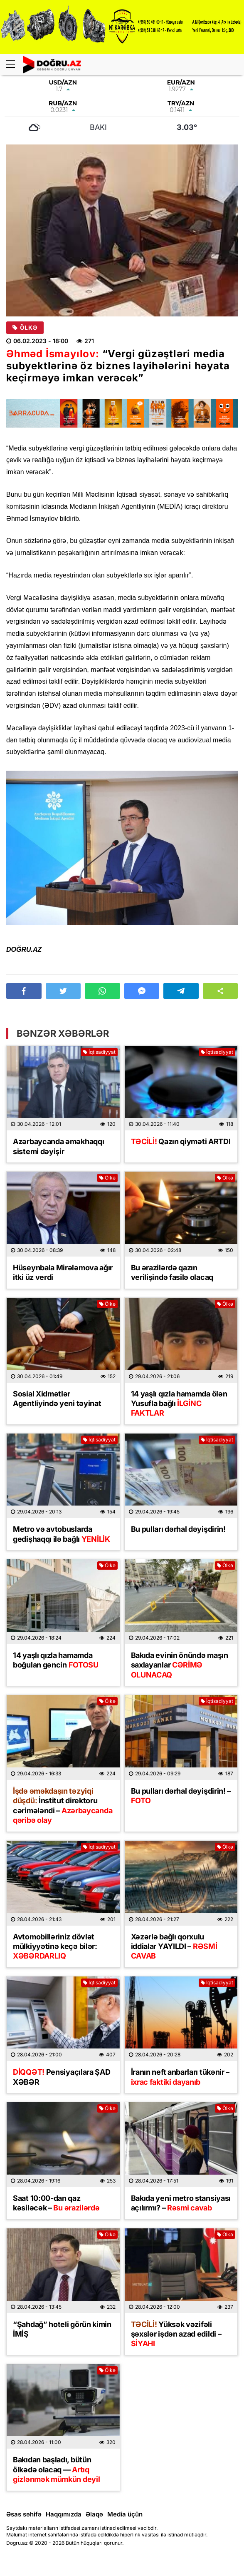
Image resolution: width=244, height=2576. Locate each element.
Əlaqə (94, 2514)
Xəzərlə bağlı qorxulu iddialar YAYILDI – (174, 1946)
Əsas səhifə (24, 2514)
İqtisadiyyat (99, 1052)
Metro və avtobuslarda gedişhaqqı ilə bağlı (61, 1534)
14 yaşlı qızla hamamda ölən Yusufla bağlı (179, 1403)
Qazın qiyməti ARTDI (181, 1141)
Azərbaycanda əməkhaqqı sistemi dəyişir (58, 1146)
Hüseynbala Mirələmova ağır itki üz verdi (63, 1272)
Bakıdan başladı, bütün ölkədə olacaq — (56, 2469)
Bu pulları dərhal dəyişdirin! (178, 1529)
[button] (220, 991)
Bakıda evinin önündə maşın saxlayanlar (179, 1665)
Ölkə (24, 328)
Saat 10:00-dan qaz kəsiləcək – (56, 2203)
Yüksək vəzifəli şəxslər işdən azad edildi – (176, 2334)
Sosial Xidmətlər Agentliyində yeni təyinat (57, 1398)
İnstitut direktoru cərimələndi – (62, 1805)
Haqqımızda (63, 2514)
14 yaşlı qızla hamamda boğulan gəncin (56, 1660)
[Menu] (14, 64)
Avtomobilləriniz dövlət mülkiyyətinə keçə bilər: (55, 1946)
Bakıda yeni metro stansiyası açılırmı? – (181, 2203)
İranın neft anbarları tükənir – (180, 2077)
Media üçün (125, 2514)
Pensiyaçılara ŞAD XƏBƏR (62, 2077)
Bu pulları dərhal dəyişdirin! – (181, 1796)
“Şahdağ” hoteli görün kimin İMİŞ (62, 2329)
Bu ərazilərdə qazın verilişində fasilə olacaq (172, 1272)
